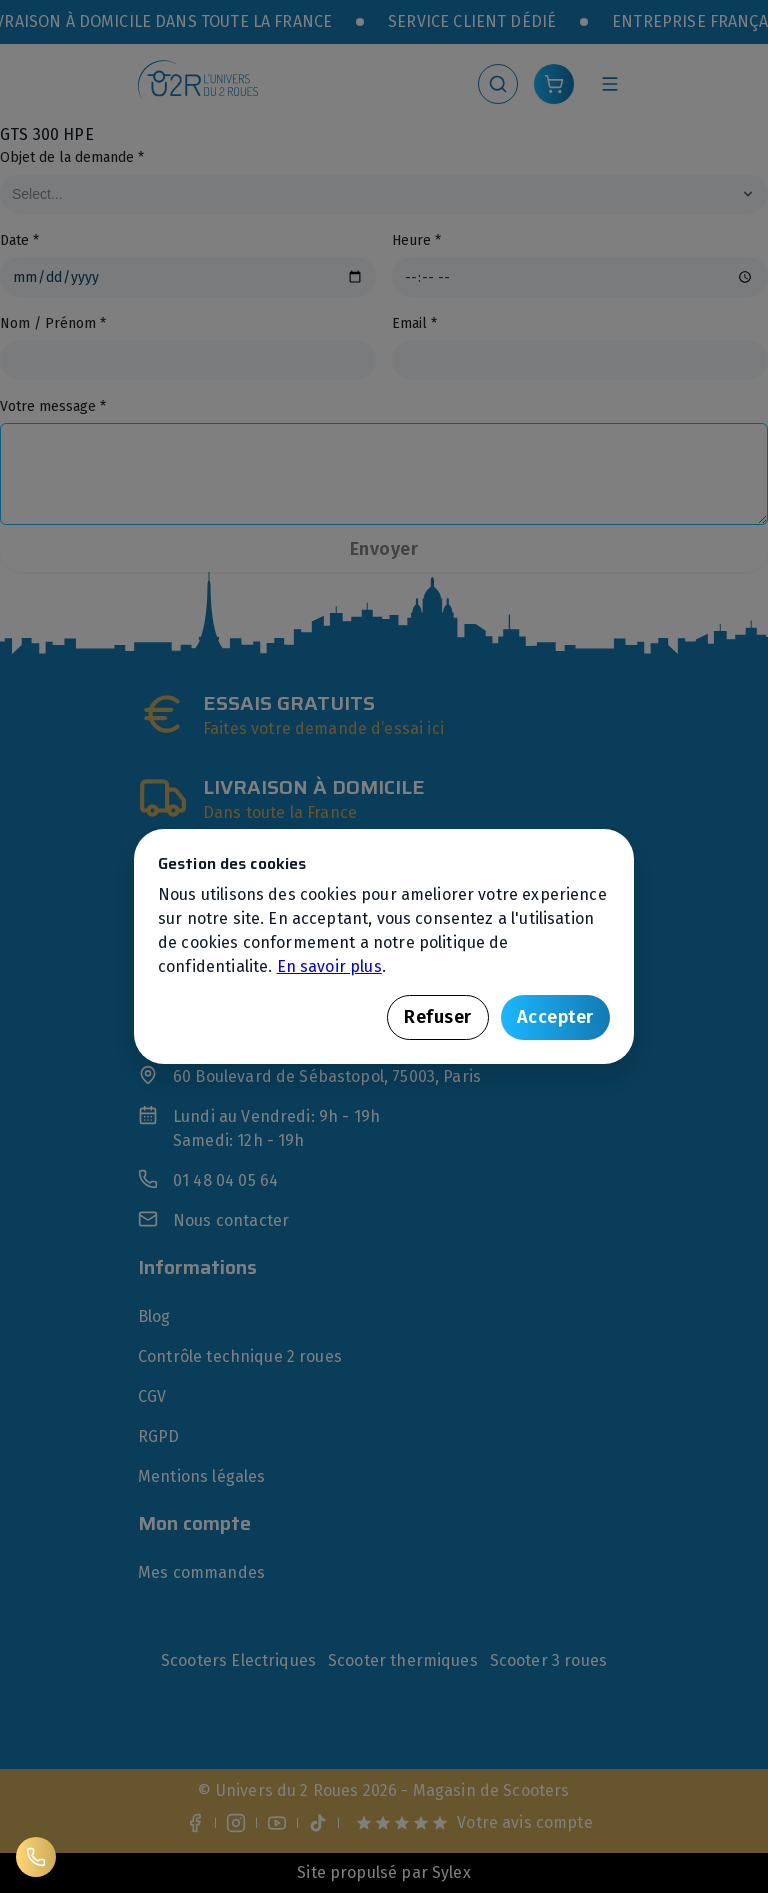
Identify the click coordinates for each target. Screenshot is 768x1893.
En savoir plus (329, 966)
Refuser (438, 1017)
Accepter (555, 1017)
